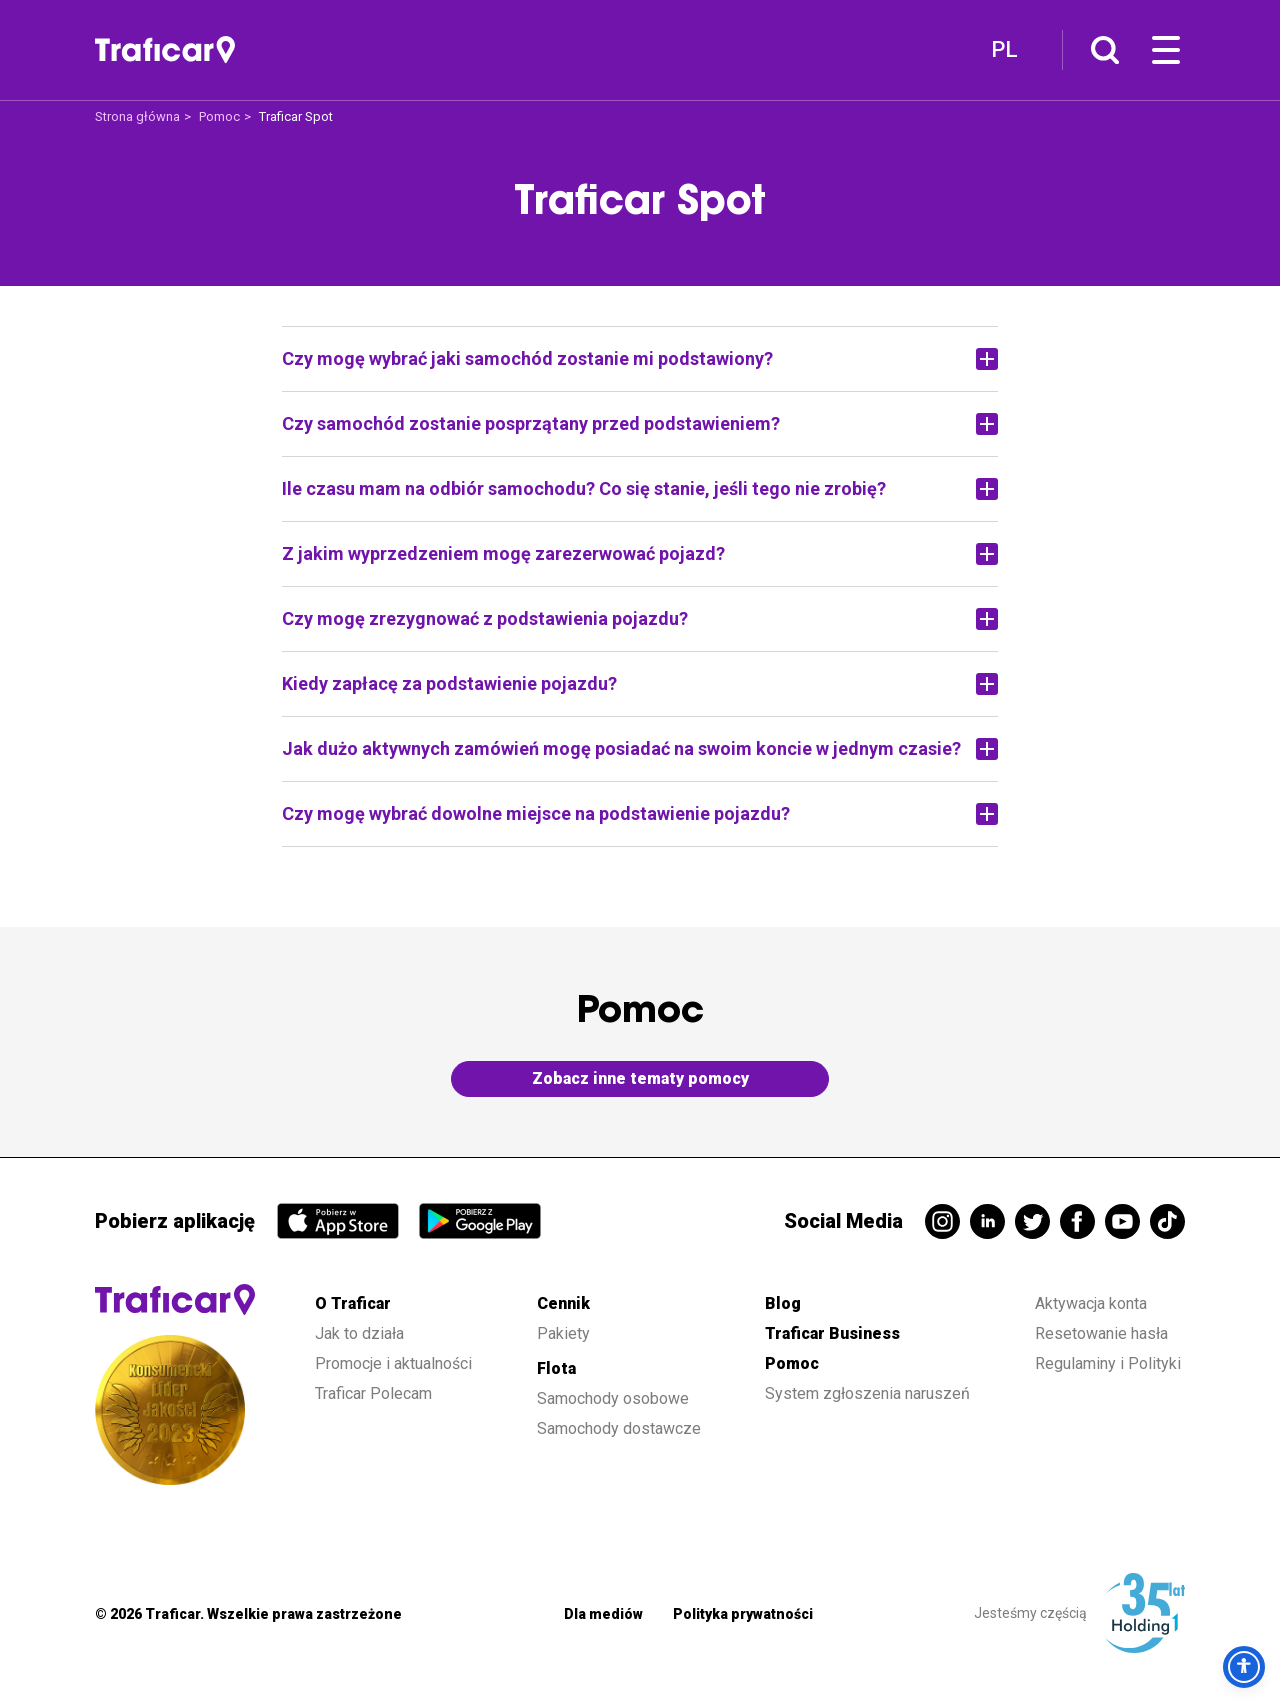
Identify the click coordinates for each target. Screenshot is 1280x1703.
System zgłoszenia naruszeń (867, 1393)
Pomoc (219, 116)
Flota (556, 1368)
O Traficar (353, 1303)
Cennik (563, 1303)
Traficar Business (832, 1333)
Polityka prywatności (743, 1614)
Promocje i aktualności (393, 1363)
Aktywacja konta (1091, 1303)
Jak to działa (359, 1333)
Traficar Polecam (373, 1393)
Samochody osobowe (613, 1398)
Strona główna (137, 116)
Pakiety (563, 1333)
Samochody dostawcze (619, 1428)
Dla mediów (603, 1614)
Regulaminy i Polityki (1110, 1363)
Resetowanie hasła (1101, 1333)
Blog (783, 1303)
